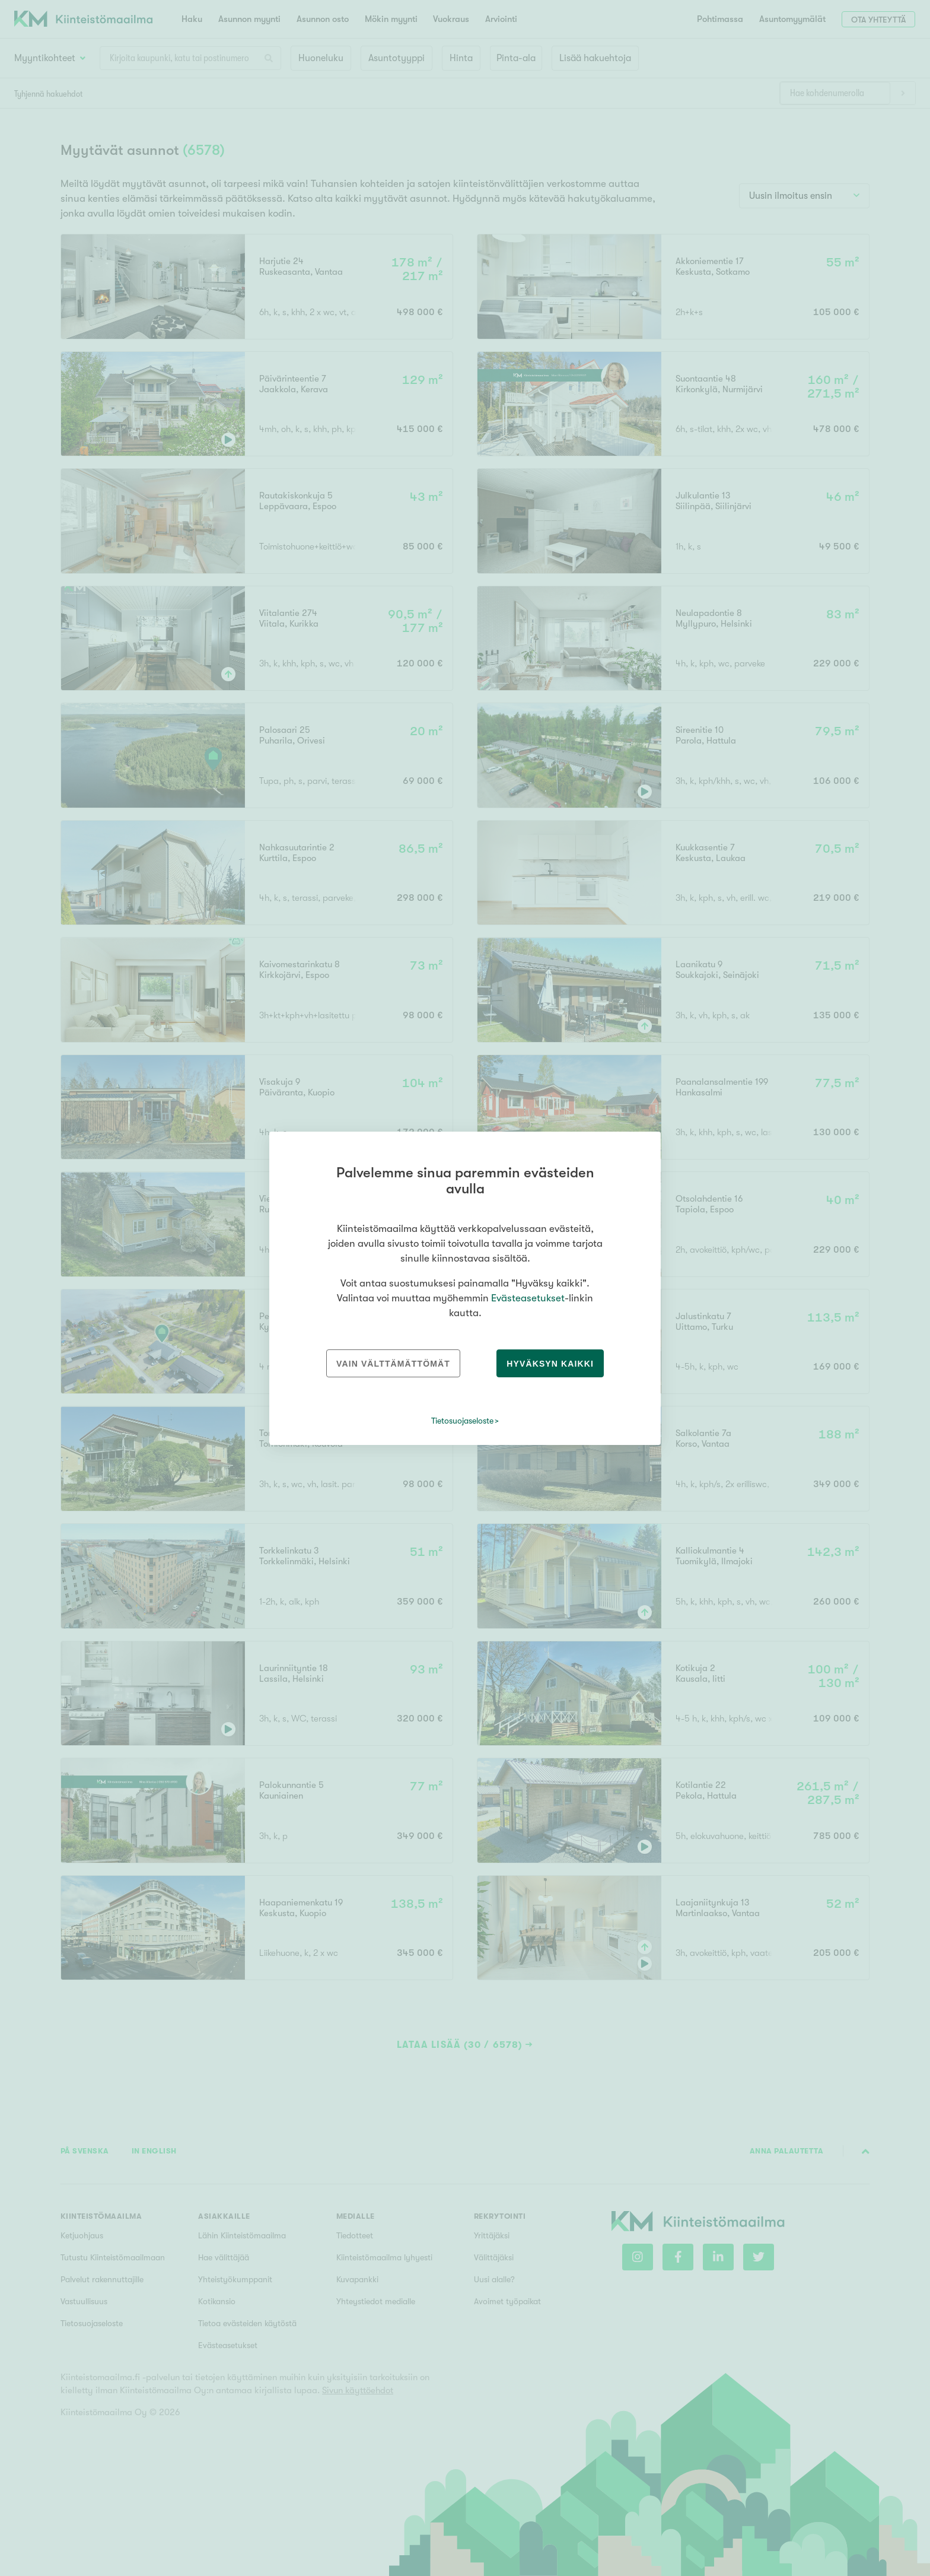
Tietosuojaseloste (462, 1420)
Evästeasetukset (528, 1298)
